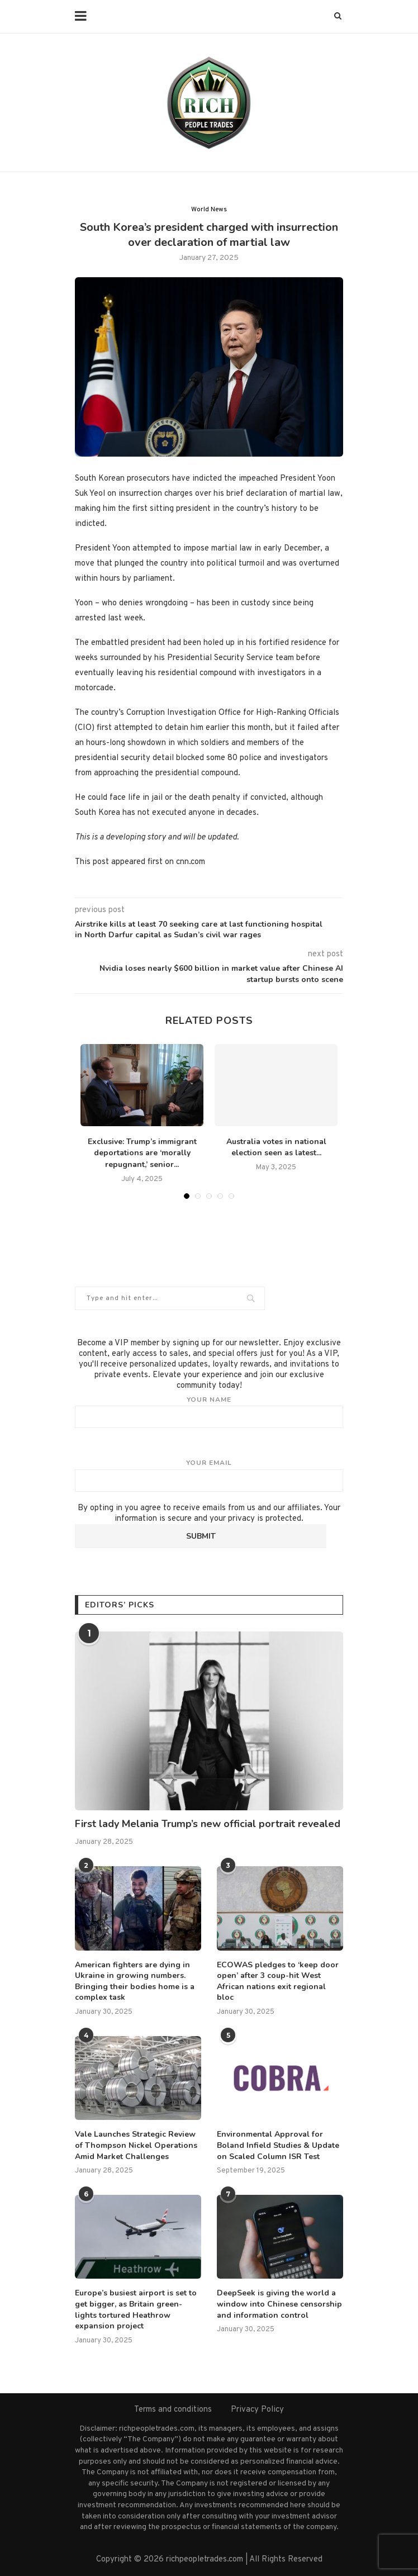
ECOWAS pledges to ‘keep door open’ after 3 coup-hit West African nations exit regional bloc (278, 1981)
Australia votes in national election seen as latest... (276, 1147)
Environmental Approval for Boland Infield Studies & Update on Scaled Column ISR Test (278, 2145)
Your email (209, 1475)
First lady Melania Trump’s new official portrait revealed (207, 1823)
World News (209, 210)
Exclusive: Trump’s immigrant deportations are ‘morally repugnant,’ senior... (142, 1153)
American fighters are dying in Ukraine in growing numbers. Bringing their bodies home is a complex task (134, 1981)
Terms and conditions (173, 2409)
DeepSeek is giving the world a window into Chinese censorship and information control (279, 2304)
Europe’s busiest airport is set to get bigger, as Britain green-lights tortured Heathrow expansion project (136, 2309)
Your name (209, 1412)
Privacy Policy (257, 2409)
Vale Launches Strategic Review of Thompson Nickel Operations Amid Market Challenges (136, 2145)
